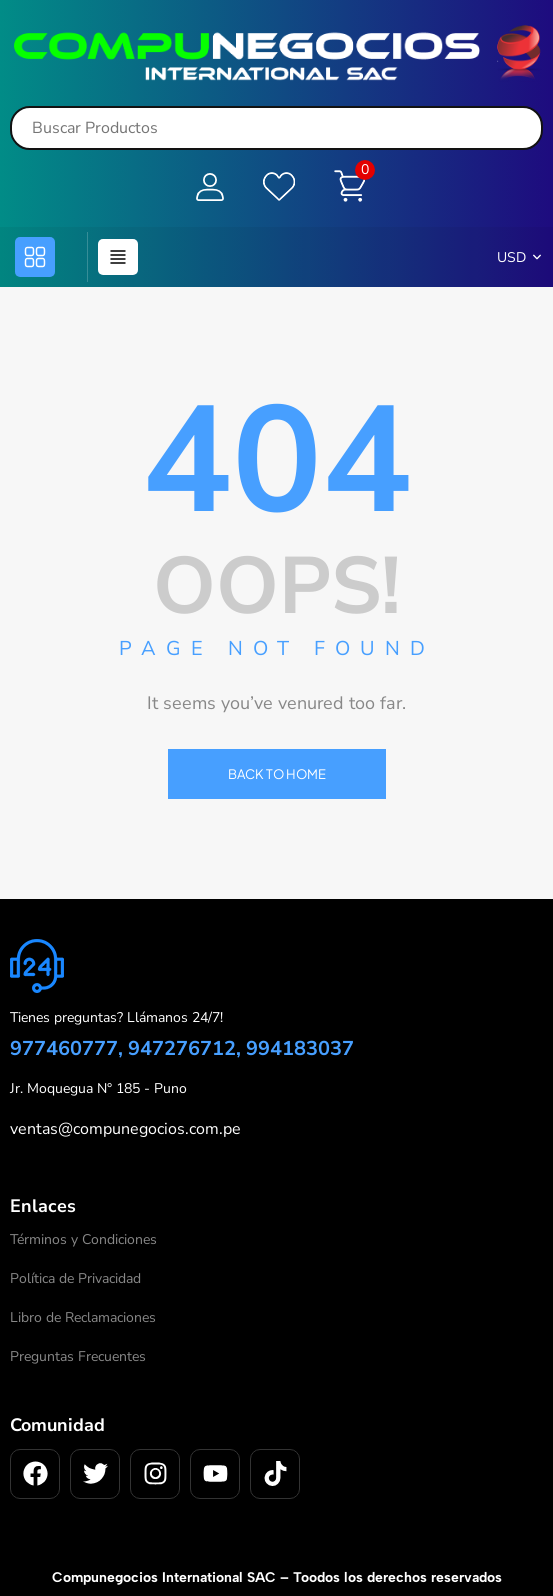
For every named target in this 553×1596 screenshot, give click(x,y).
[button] (35, 256)
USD (511, 256)
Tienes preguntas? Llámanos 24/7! (116, 1017)
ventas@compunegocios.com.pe (125, 1129)
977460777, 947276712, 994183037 (182, 1048)
